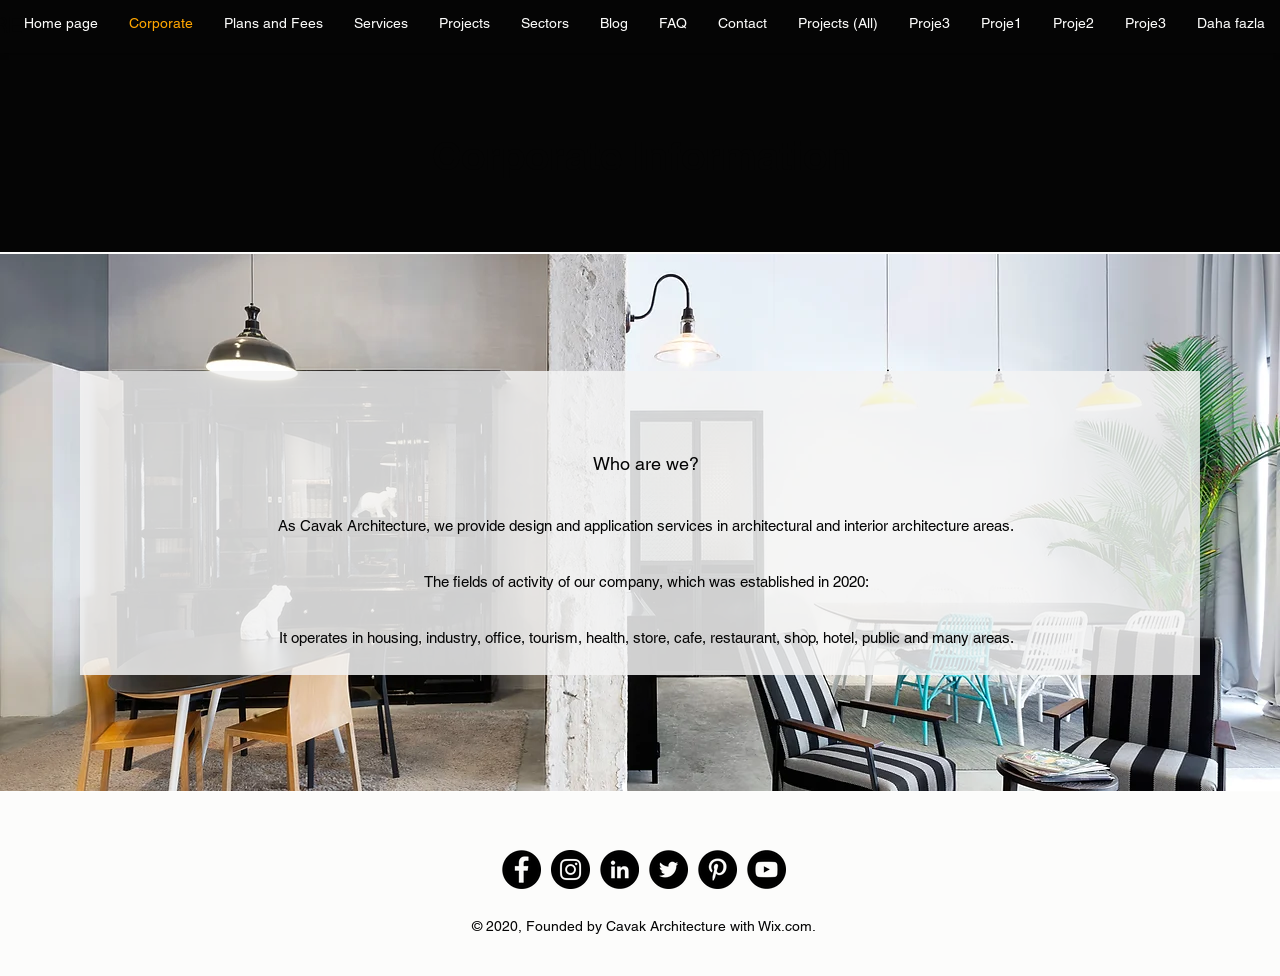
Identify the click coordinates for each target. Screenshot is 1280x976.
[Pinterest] (717, 869)
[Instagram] (570, 869)
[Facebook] (521, 869)
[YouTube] (766, 869)
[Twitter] (668, 869)
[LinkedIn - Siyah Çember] (619, 869)
